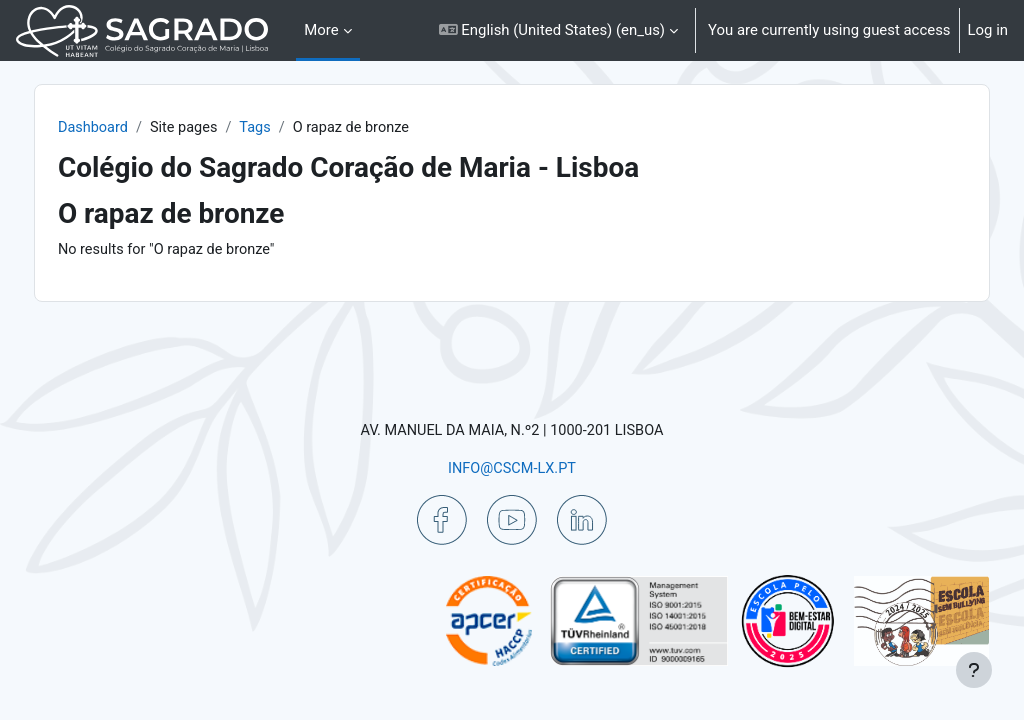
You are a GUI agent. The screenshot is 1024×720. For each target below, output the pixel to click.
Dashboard (136, 128)
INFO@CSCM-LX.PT (512, 467)
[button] (558, 30)
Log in (988, 30)
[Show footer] (974, 670)
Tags (302, 128)
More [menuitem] (321, 30)
